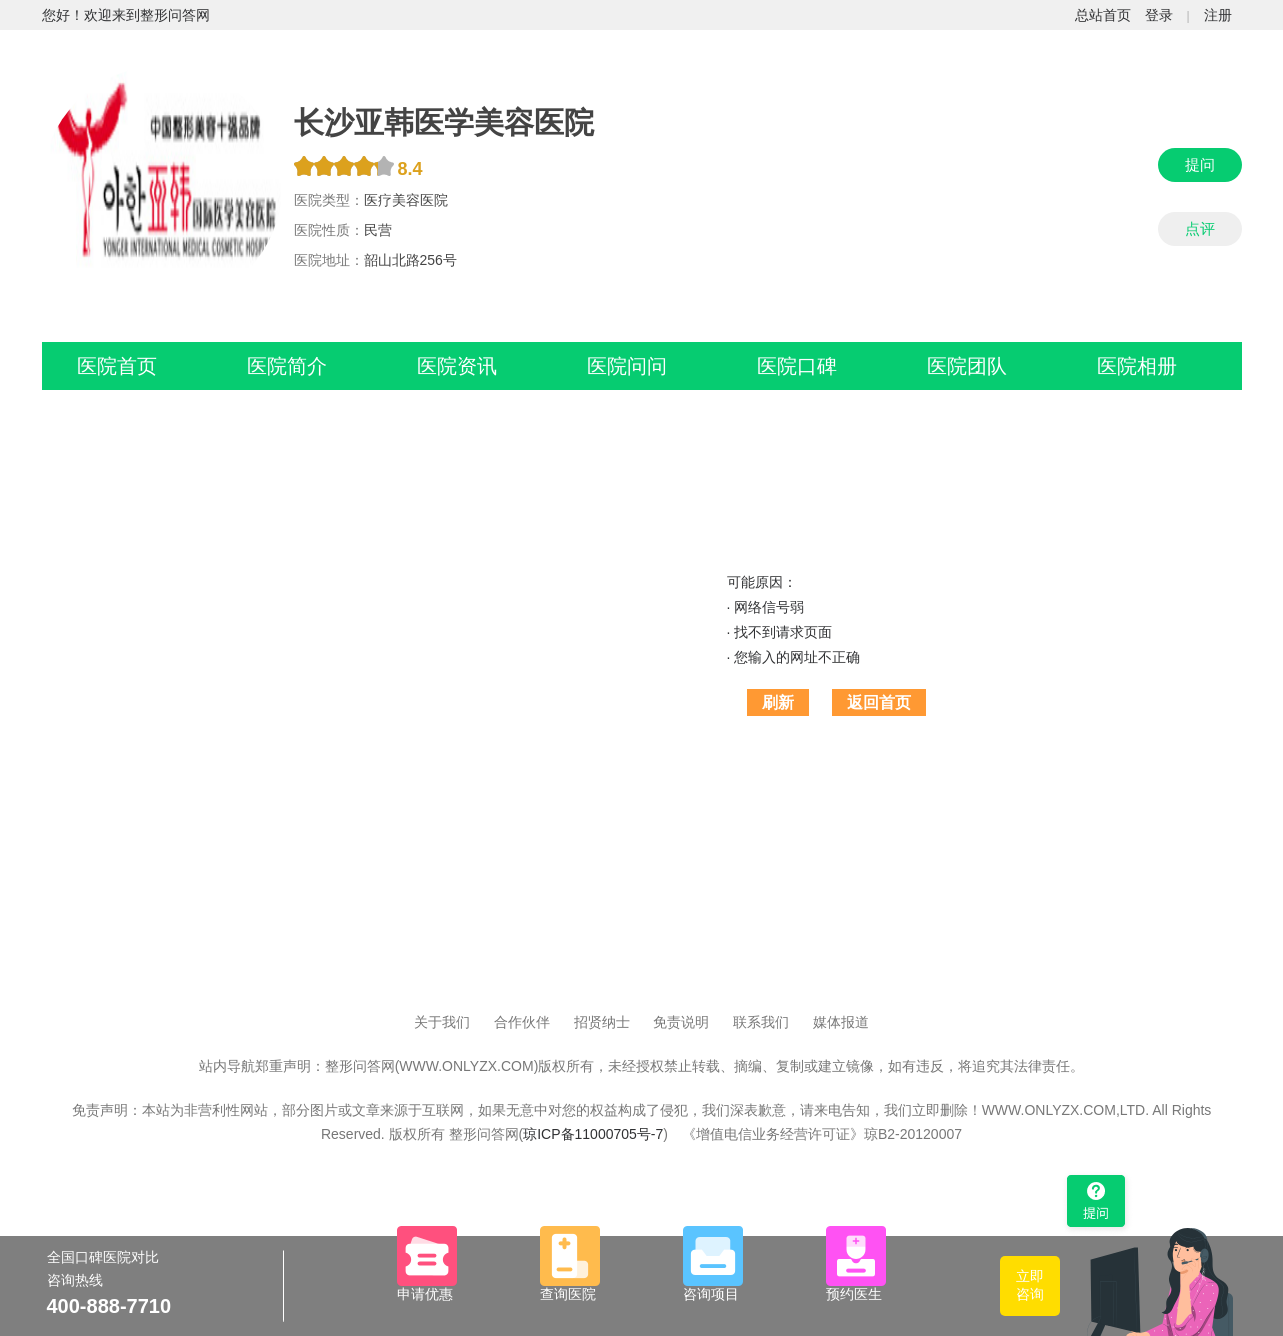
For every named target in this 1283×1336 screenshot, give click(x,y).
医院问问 (627, 366)
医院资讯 (457, 366)
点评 (1200, 228)
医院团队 (967, 366)
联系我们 (761, 1022)
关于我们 (442, 1022)
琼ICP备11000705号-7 (593, 1134)
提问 (1200, 164)
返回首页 (879, 702)
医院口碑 (797, 366)
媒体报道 (841, 1022)
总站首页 (1103, 15)
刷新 (778, 702)
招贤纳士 (602, 1022)
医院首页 (117, 366)
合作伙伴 (522, 1022)
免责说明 (681, 1022)
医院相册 (1137, 366)
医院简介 (287, 366)
